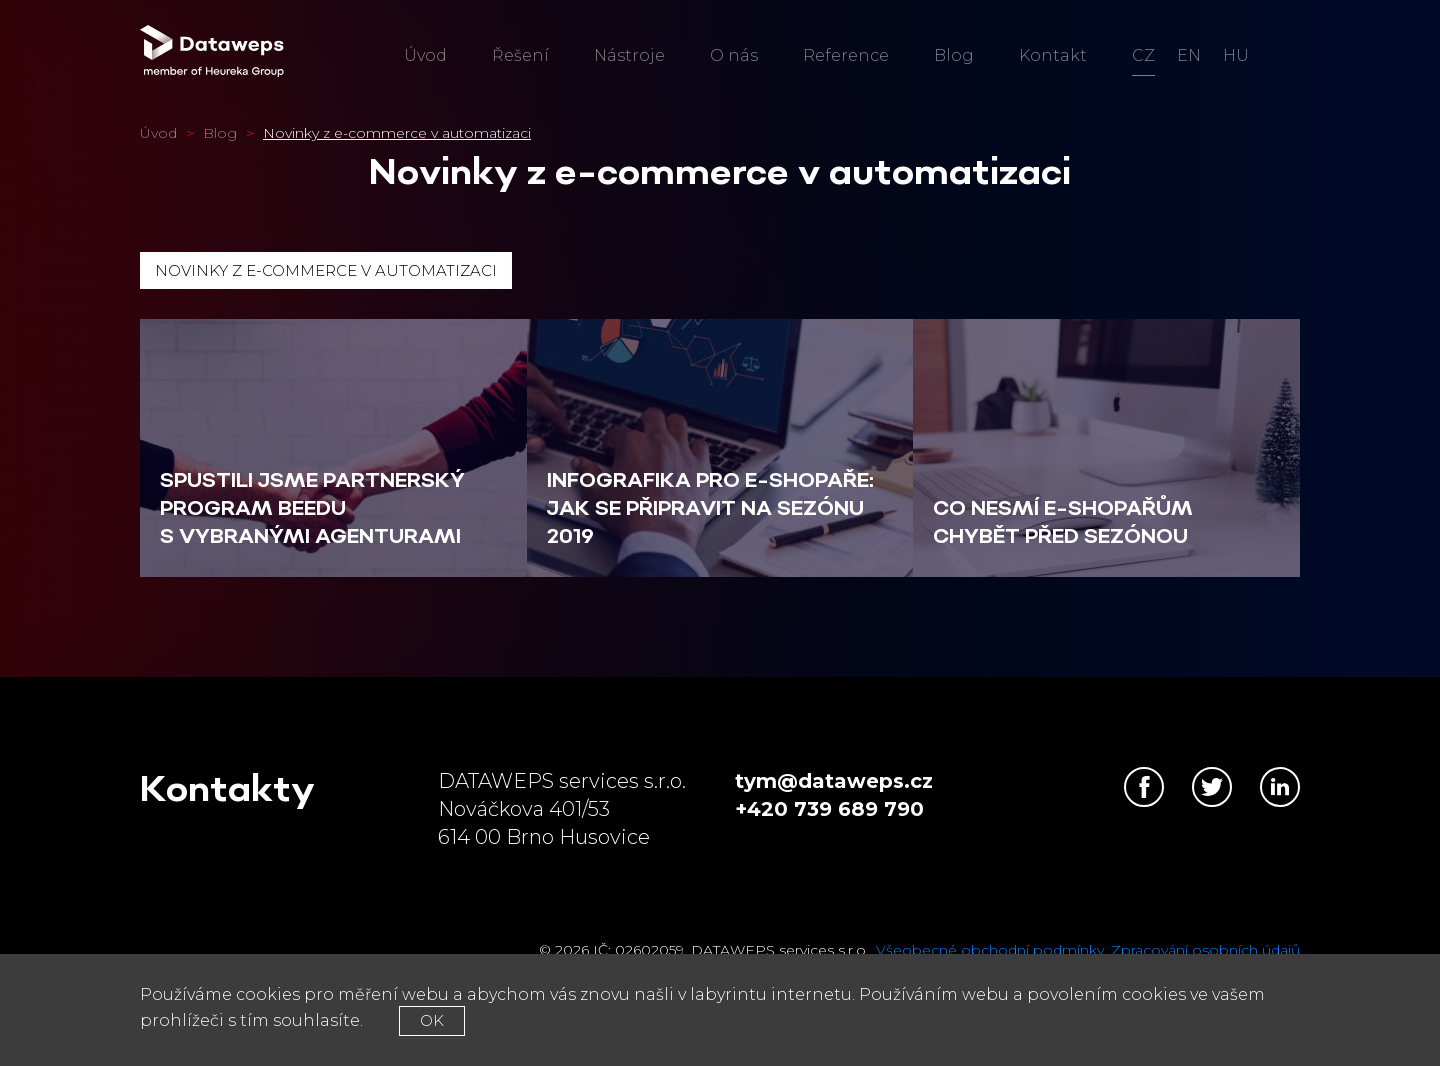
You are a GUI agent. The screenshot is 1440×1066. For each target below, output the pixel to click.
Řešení (520, 55)
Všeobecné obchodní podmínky (990, 950)
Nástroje (629, 55)
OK (432, 1020)
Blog (954, 55)
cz (1143, 55)
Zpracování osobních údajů (1205, 950)
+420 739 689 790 (829, 809)
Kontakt (1053, 55)
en (1189, 55)
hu (1236, 55)
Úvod (425, 55)
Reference (846, 55)
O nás (734, 55)
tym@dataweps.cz (834, 781)
